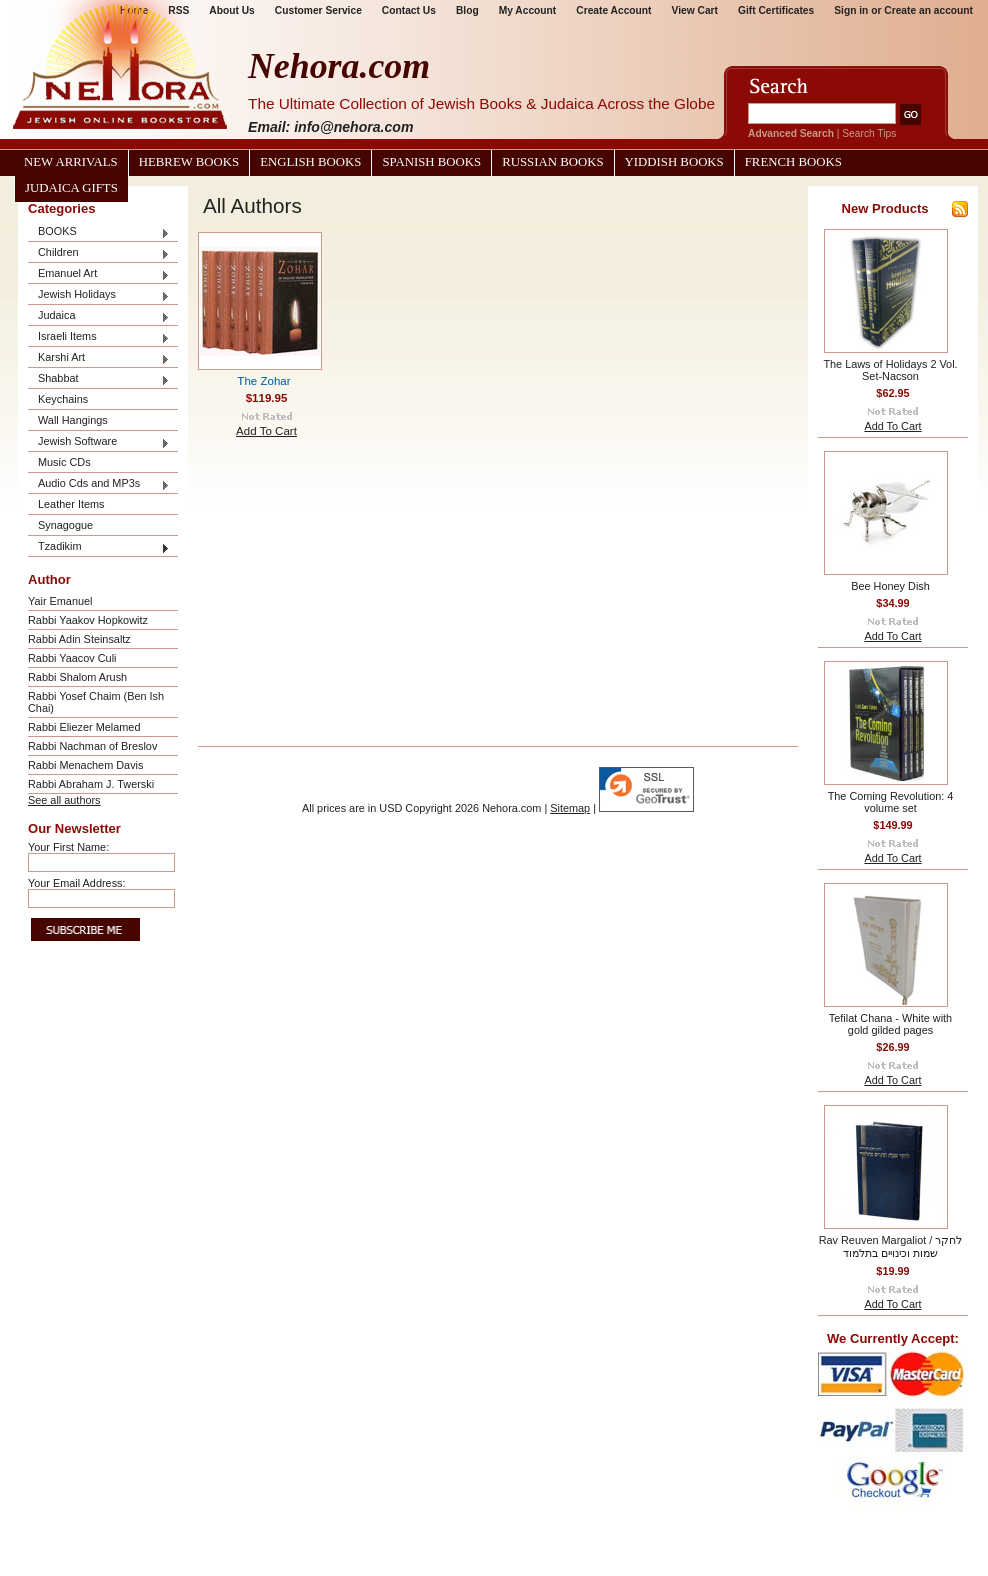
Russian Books (552, 162)
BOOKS (99, 232)
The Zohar (263, 381)
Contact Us (409, 10)
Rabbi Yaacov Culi (72, 658)
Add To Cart (266, 431)
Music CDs (64, 462)
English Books (310, 162)
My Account (528, 10)
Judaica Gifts (71, 188)
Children (99, 253)
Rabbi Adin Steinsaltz (79, 639)
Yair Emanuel (60, 601)
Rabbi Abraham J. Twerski (91, 784)
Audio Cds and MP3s (99, 484)
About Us (231, 10)
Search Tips (869, 133)
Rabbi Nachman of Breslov (92, 746)
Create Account (613, 10)
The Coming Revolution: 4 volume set (891, 802)
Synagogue (65, 525)
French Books (793, 162)
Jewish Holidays (99, 295)
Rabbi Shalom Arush (77, 677)
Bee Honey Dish (890, 586)
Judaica (99, 316)
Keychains (63, 399)
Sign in (851, 10)
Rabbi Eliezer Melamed (84, 727)
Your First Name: (68, 847)
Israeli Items (99, 337)
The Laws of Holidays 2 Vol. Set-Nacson (890, 370)
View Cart (695, 10)
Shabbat (99, 379)
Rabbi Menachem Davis (85, 765)
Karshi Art (99, 358)
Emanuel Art (99, 274)
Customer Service (318, 10)
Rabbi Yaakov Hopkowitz (88, 620)
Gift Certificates (776, 10)
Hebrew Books (189, 162)
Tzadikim (99, 547)
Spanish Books (431, 162)
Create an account (928, 10)
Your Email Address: (77, 883)
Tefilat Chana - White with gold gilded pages (890, 1024)
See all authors (64, 800)
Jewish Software (99, 442)
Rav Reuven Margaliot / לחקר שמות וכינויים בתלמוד (891, 1246)
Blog (467, 10)
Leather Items (71, 504)
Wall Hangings (73, 420)
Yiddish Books (674, 162)
